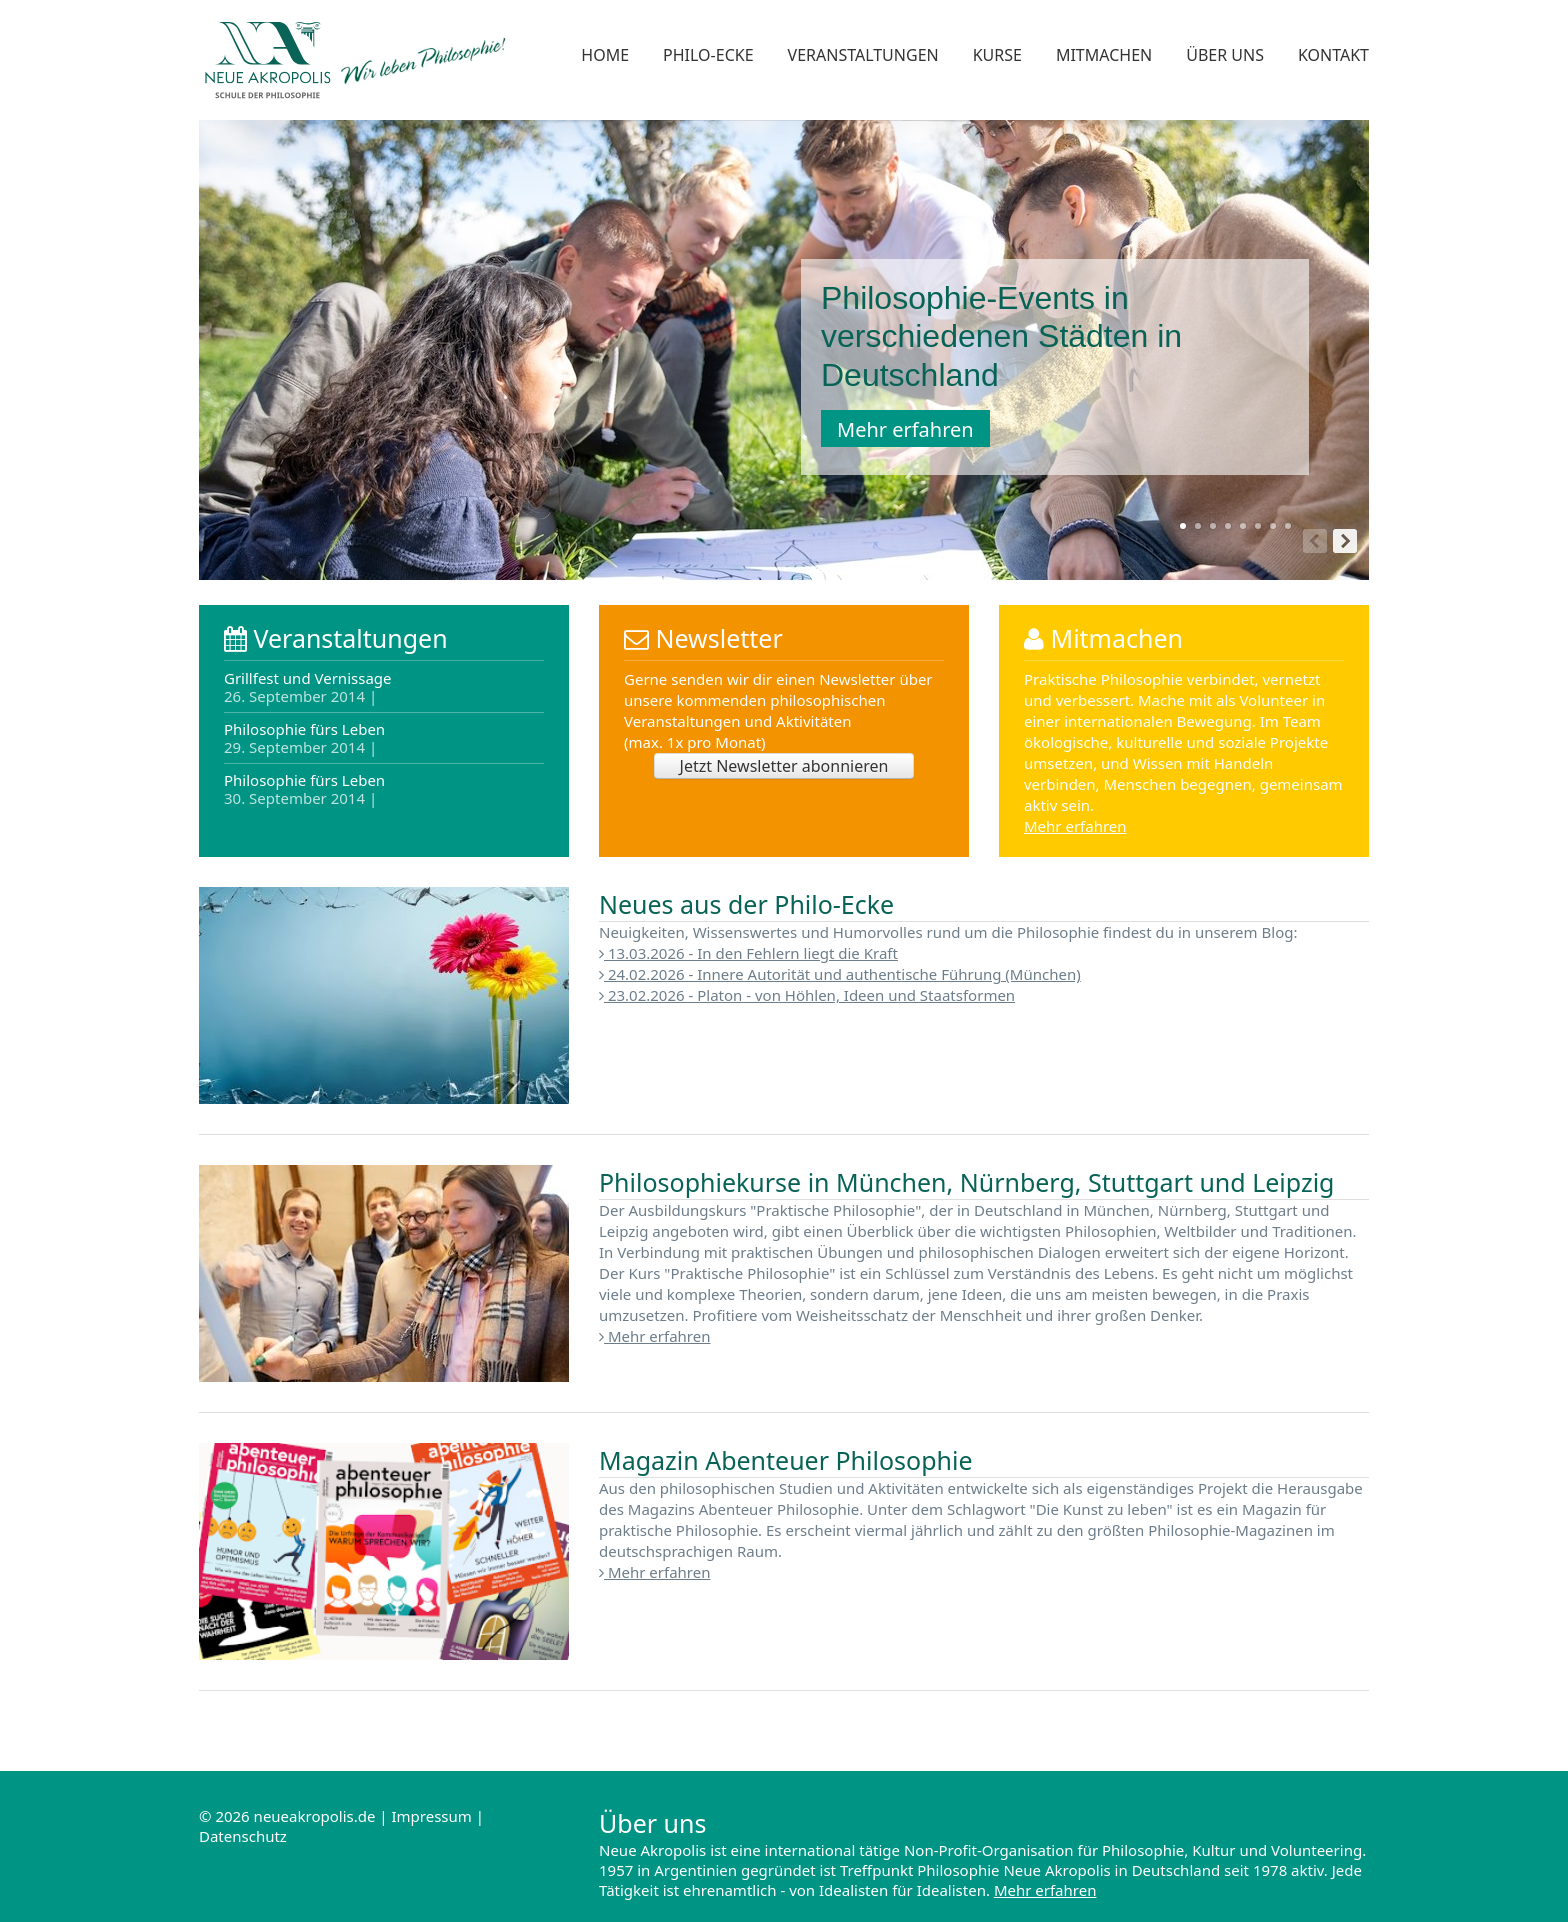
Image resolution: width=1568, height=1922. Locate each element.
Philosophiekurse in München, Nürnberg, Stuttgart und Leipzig (967, 1182)
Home (605, 55)
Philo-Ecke (708, 55)
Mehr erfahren (905, 429)
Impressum (431, 1816)
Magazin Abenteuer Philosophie (786, 1460)
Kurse (997, 55)
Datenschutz (243, 1836)
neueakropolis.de (315, 1816)
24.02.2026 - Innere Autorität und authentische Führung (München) (840, 974)
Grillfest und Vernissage (307, 687)
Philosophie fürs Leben (304, 738)
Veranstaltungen (863, 55)
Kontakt (1333, 55)
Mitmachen (1104, 55)
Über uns (1225, 55)
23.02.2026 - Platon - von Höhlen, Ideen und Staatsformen (807, 995)
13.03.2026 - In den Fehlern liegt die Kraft (748, 953)
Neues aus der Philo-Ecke (746, 904)
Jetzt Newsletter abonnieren (784, 766)
